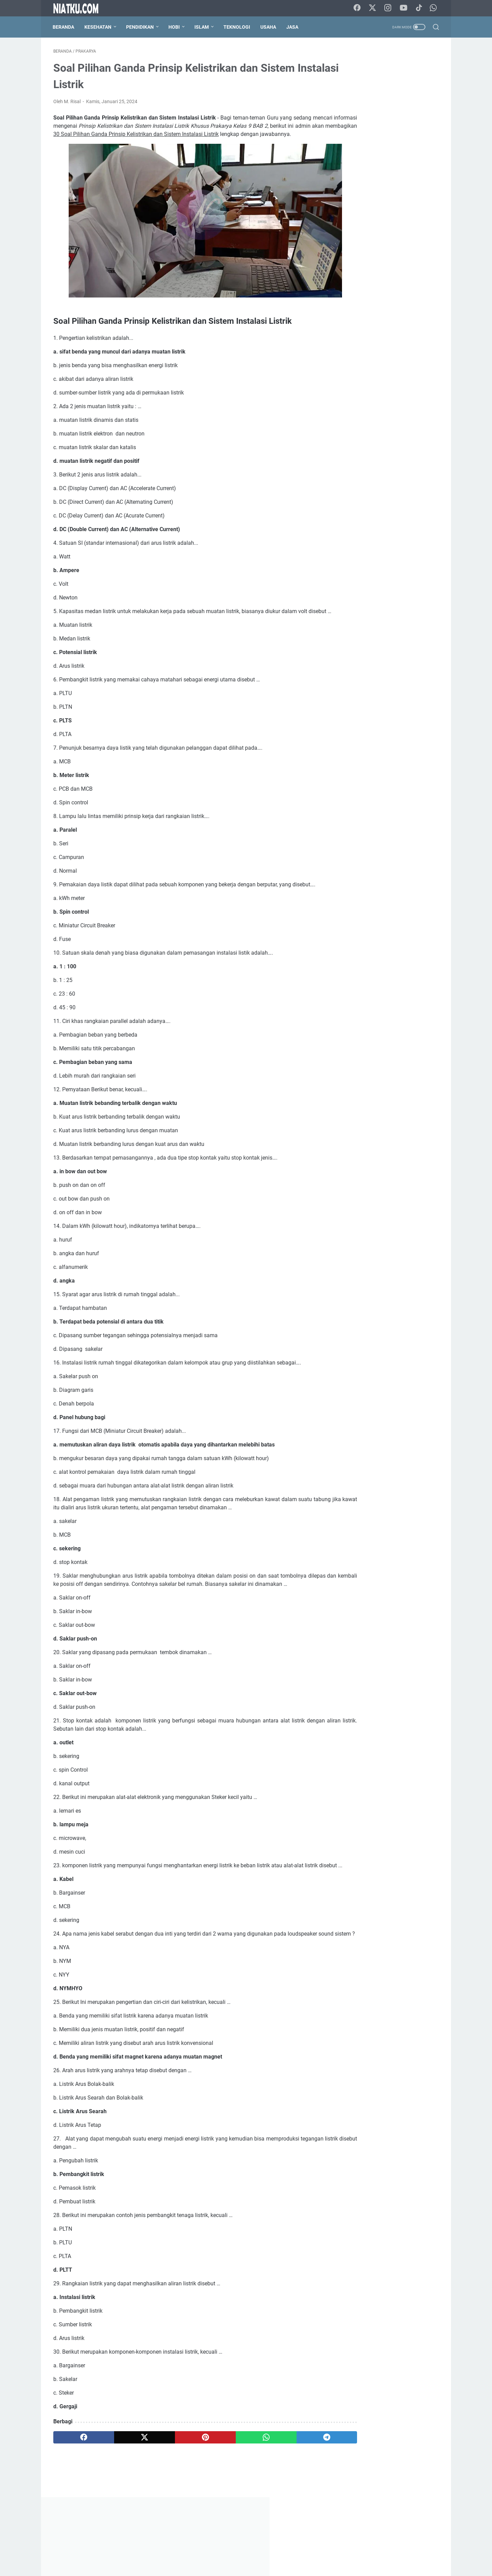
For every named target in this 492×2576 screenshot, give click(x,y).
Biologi (372, 300)
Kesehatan (98, 27)
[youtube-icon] (404, 8)
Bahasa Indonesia (359, 287)
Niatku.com (255, 2565)
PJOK (361, 338)
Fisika (413, 312)
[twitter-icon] (374, 8)
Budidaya (422, 300)
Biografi (348, 300)
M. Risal (387, 1020)
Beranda (64, 27)
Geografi (349, 325)
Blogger (395, 300)
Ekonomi (390, 312)
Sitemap (301, 2551)
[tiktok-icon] (420, 8)
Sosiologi (408, 350)
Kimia (388, 325)
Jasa (293, 27)
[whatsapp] (234, 2480)
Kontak (226, 2551)
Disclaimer (252, 2551)
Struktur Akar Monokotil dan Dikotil (384, 668)
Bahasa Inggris (402, 287)
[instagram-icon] (389, 8)
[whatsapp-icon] (434, 8)
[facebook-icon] (358, 8)
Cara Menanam (356, 312)
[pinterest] (182, 2480)
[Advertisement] (387, 152)
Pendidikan (140, 27)
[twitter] (130, 2480)
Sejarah (348, 350)
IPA (369, 325)
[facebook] (79, 2480)
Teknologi (237, 27)
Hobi (174, 27)
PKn (379, 338)
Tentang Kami (197, 2551)
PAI (343, 338)
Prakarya (402, 338)
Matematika (414, 325)
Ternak (347, 363)
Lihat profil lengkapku (387, 1055)
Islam (202, 27)
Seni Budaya (377, 350)
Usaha (269, 27)
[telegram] (286, 2480)
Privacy (277, 2551)
